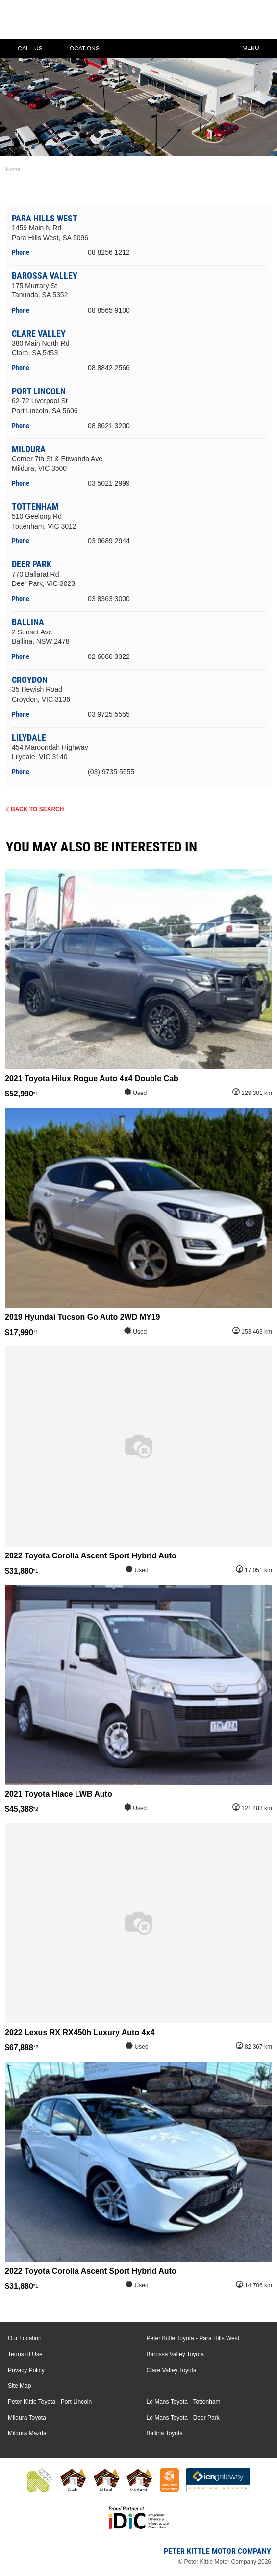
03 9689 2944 (109, 541)
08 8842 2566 (109, 368)
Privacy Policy (26, 2370)
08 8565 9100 (109, 310)
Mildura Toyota (27, 2417)
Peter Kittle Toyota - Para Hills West (193, 2338)
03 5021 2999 (109, 483)
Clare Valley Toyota (172, 2370)
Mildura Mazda (27, 2433)
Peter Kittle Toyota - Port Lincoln (50, 2401)
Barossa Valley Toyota (175, 2354)
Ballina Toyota (165, 2433)
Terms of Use (25, 2354)
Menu (258, 47)
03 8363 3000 (109, 599)
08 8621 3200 (109, 426)
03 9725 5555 (109, 714)
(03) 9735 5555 (111, 772)
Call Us (23, 48)
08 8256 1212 (109, 252)
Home (13, 169)
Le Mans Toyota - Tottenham (184, 2401)
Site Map (19, 2385)
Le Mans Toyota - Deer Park (183, 2417)
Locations (76, 48)
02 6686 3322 (109, 656)
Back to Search (37, 809)
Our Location (25, 2338)
